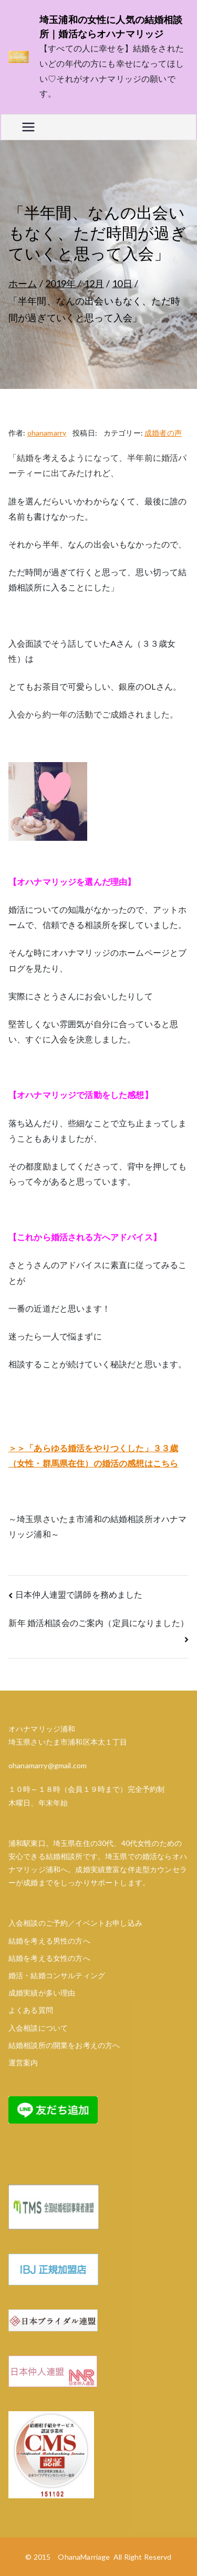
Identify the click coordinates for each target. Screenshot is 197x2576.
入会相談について (38, 2027)
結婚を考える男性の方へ (49, 1940)
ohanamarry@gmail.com (47, 1765)
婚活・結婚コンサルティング (56, 1975)
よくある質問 (30, 2009)
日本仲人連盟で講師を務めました (78, 1594)
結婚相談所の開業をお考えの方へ (64, 2045)
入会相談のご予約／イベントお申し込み (75, 1922)
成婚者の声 (163, 432)
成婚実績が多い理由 (41, 1992)
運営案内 (23, 2062)
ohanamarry (47, 432)
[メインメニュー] (28, 127)
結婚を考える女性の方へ (49, 1958)
